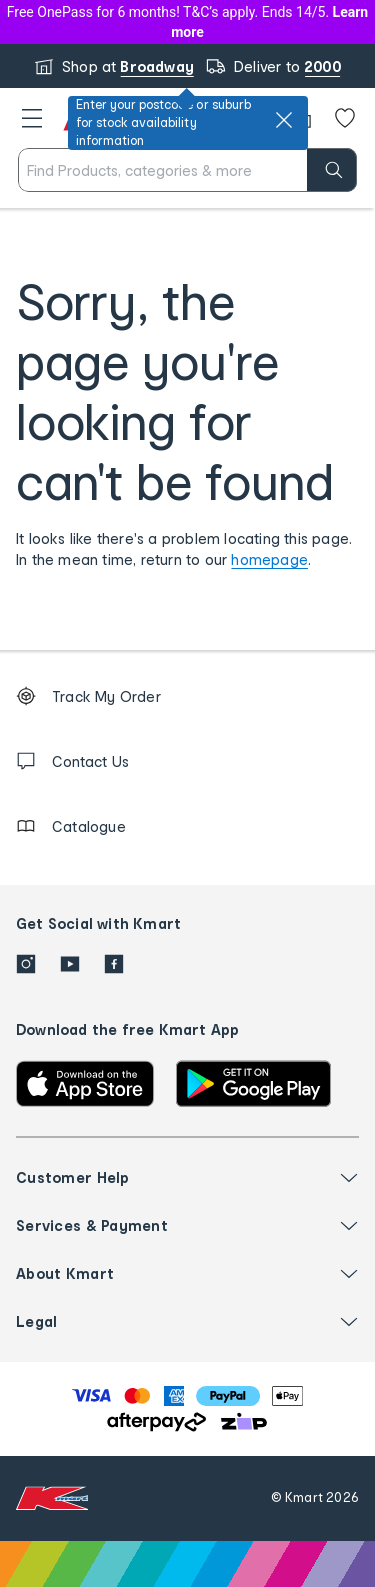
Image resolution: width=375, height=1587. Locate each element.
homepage (269, 559)
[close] (284, 120)
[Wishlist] (345, 118)
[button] (32, 118)
